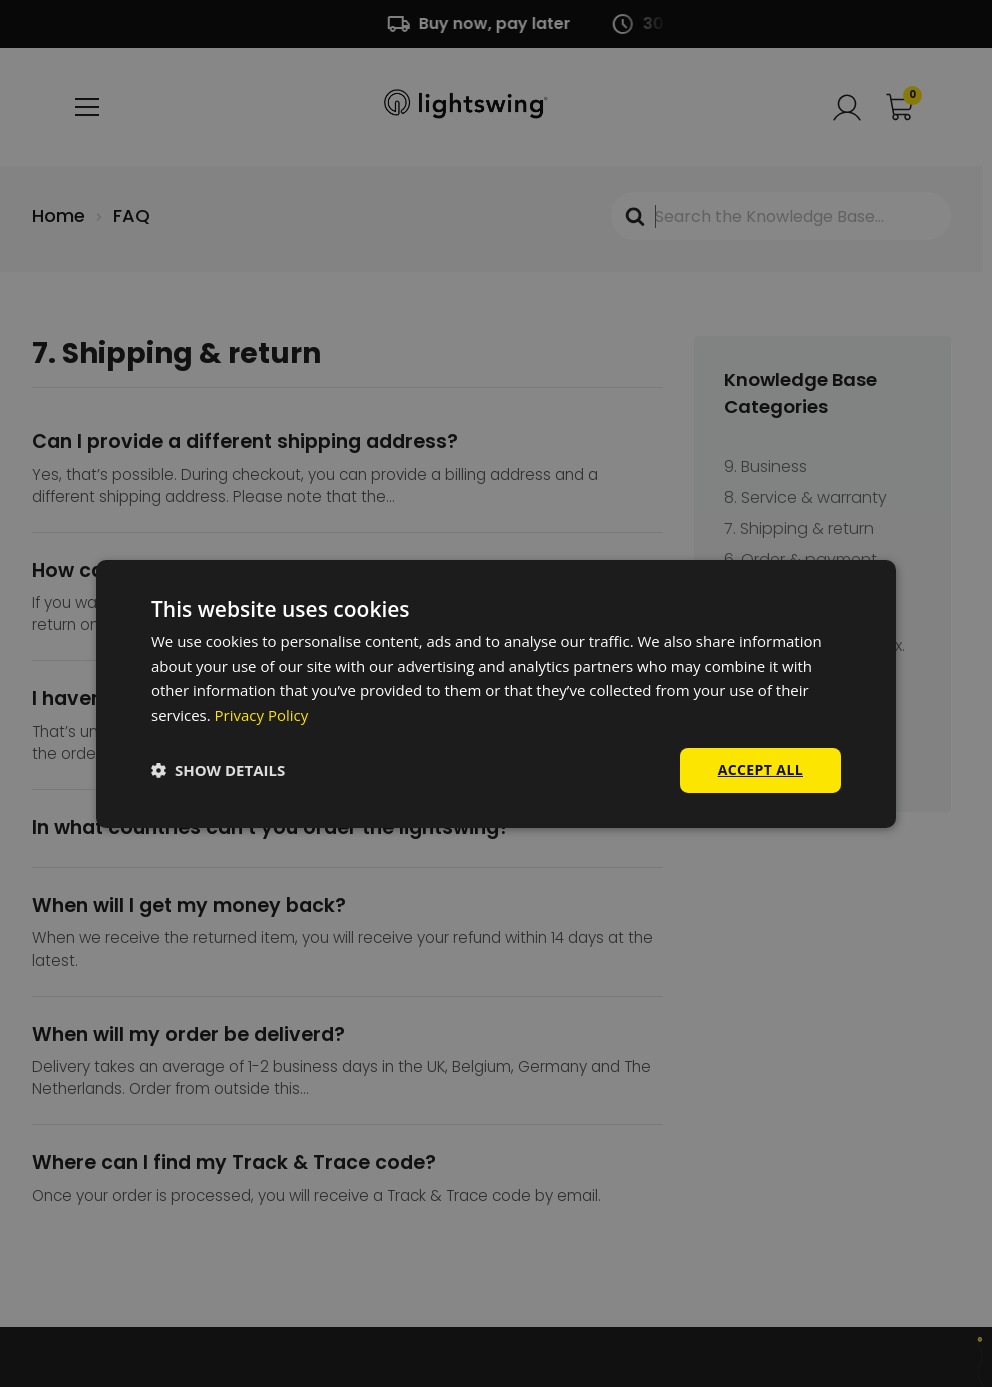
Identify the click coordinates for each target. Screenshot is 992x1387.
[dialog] (496, 693)
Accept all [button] (760, 769)
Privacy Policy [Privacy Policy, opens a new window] (262, 715)
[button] (218, 770)
